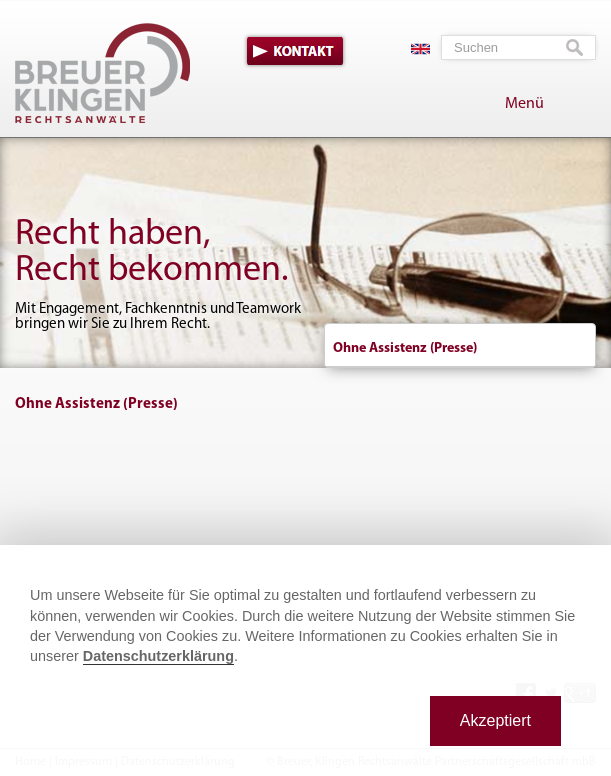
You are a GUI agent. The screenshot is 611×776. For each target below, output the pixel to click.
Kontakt (295, 51)
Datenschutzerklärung (158, 656)
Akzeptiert (495, 720)
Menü (524, 104)
